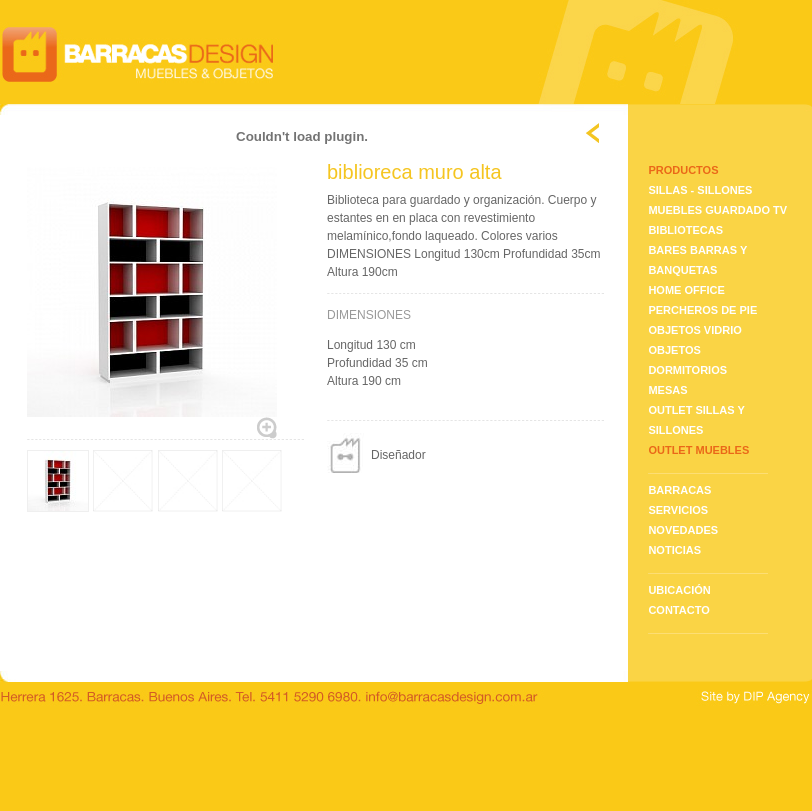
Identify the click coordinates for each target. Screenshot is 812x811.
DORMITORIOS (687, 370)
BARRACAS (679, 490)
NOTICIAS (674, 550)
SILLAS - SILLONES (700, 190)
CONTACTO (678, 610)
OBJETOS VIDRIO (694, 330)
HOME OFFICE (686, 290)
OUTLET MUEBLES (698, 450)
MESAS (667, 390)
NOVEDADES (683, 530)
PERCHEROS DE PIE (702, 310)
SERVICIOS (678, 510)
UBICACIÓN (679, 590)
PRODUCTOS (683, 170)
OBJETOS (674, 350)
